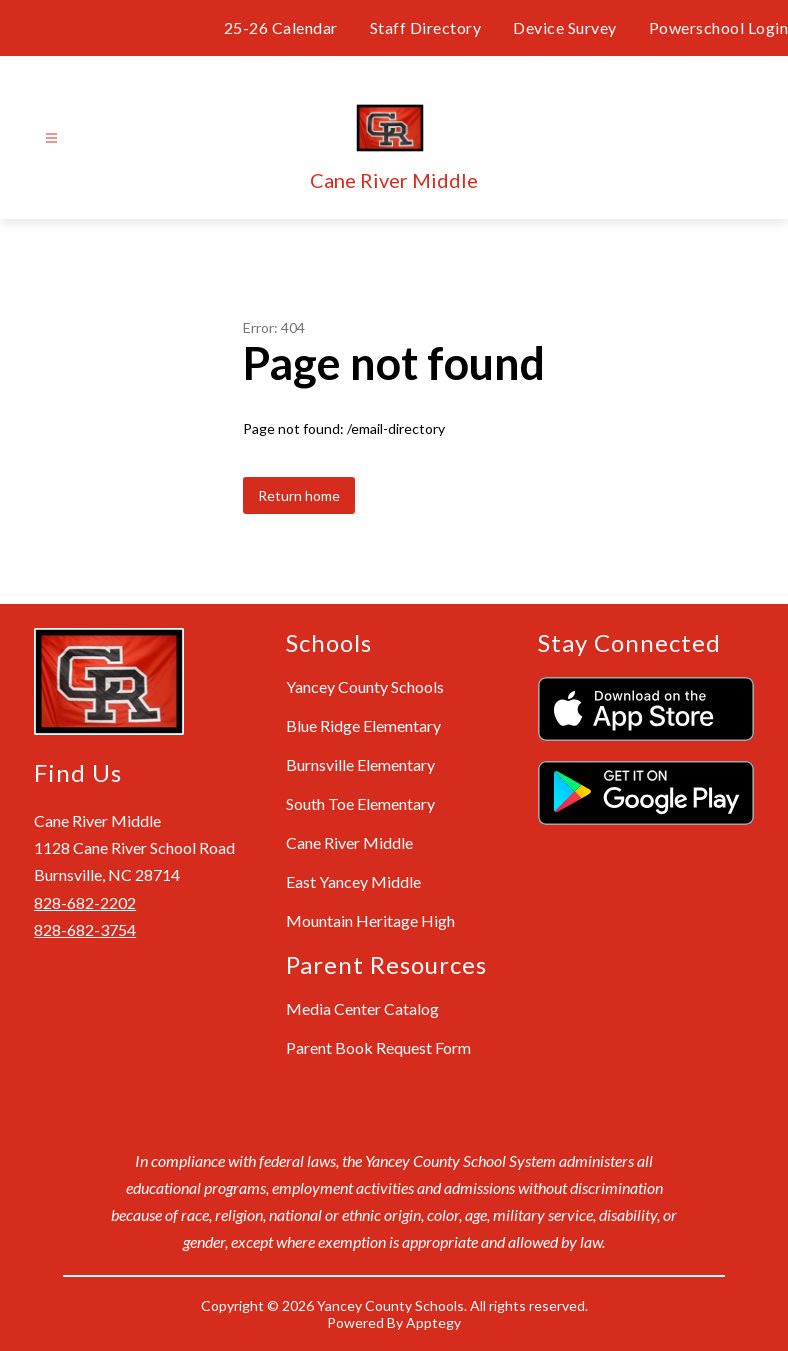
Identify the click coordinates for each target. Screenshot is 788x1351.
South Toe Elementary (360, 803)
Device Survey (565, 27)
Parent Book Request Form (378, 1047)
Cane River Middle (349, 842)
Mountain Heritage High (370, 920)
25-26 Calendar (281, 27)
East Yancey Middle (353, 881)
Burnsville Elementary (360, 764)
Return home (299, 495)
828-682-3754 (85, 929)
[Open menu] (51, 138)
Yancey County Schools (365, 686)
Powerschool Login (719, 27)
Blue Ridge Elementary (363, 725)
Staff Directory (426, 27)
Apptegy (433, 1322)
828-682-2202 (85, 902)
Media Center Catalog (362, 1008)
